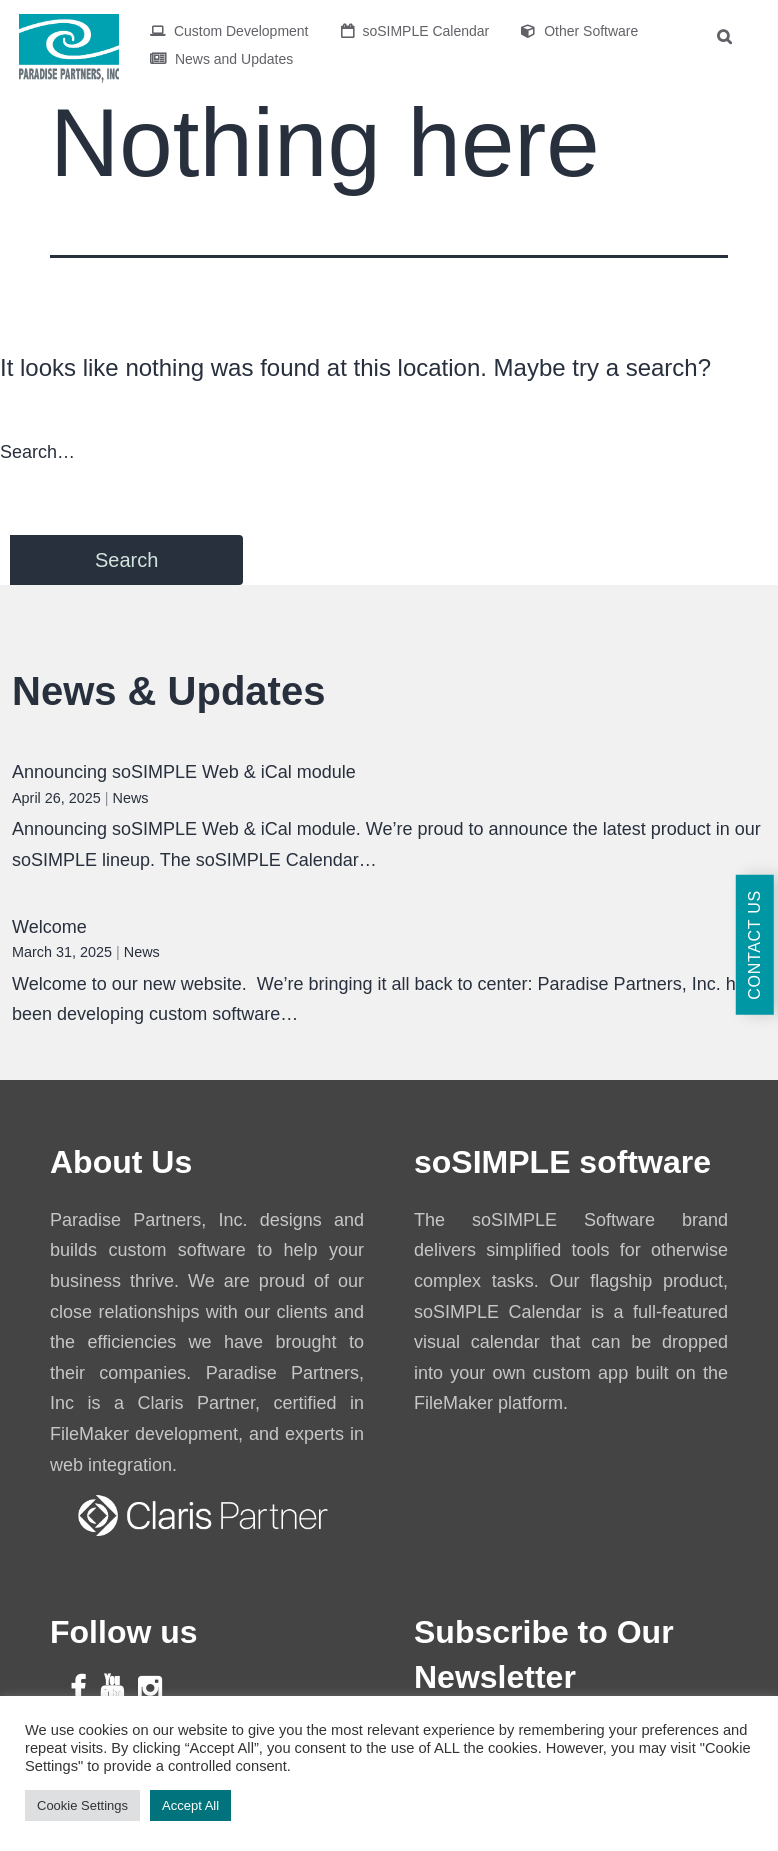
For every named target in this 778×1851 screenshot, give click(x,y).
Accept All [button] (190, 1805)
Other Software (579, 31)
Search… (37, 452)
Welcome (49, 927)
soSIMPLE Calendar (415, 31)
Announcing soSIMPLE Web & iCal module (184, 772)
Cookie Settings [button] (82, 1805)
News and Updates (221, 59)
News (131, 798)
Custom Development (229, 31)
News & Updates (168, 691)
